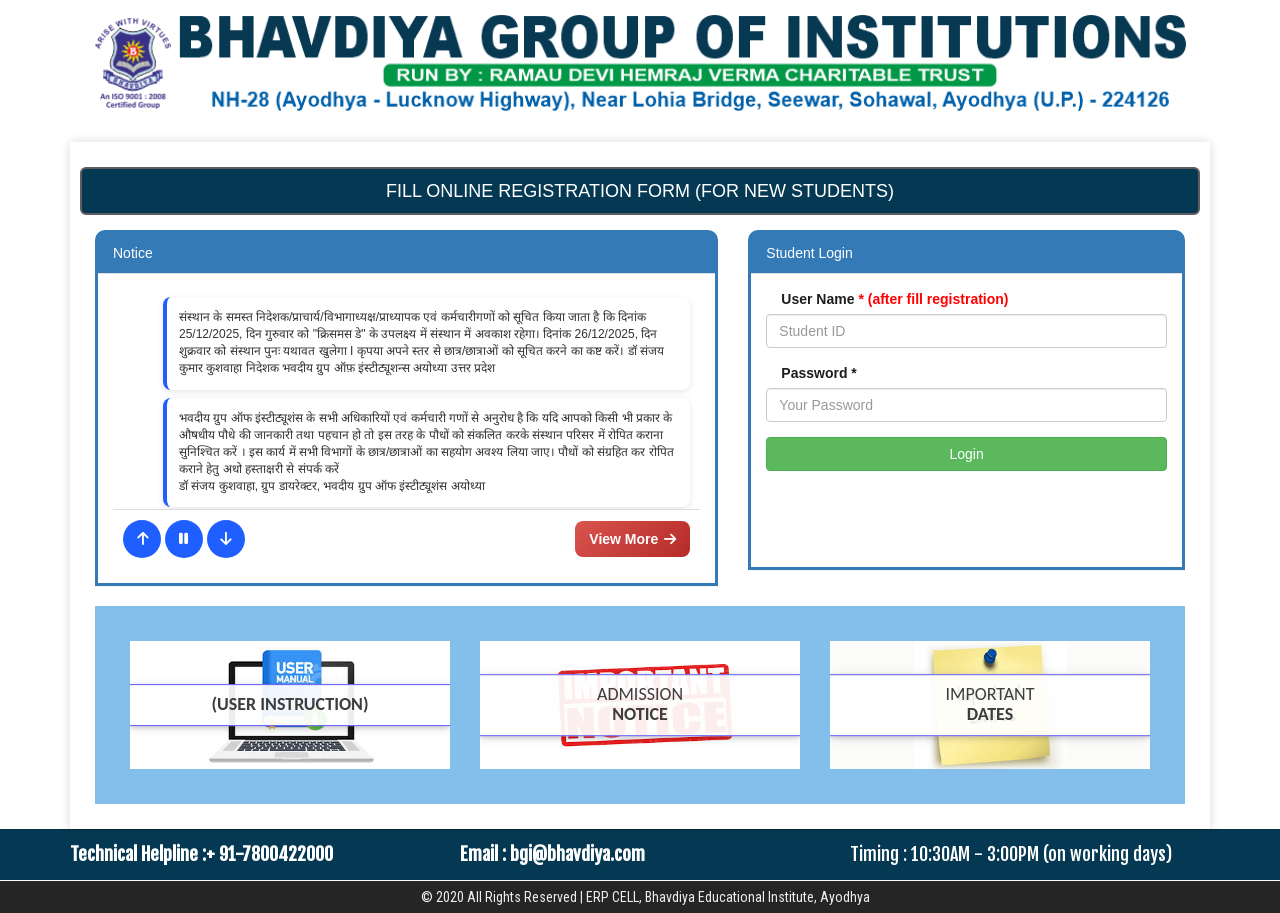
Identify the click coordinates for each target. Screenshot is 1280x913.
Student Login (809, 253)
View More (632, 539)
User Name (894, 299)
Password (818, 373)
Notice (133, 253)
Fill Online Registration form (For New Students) (640, 191)
